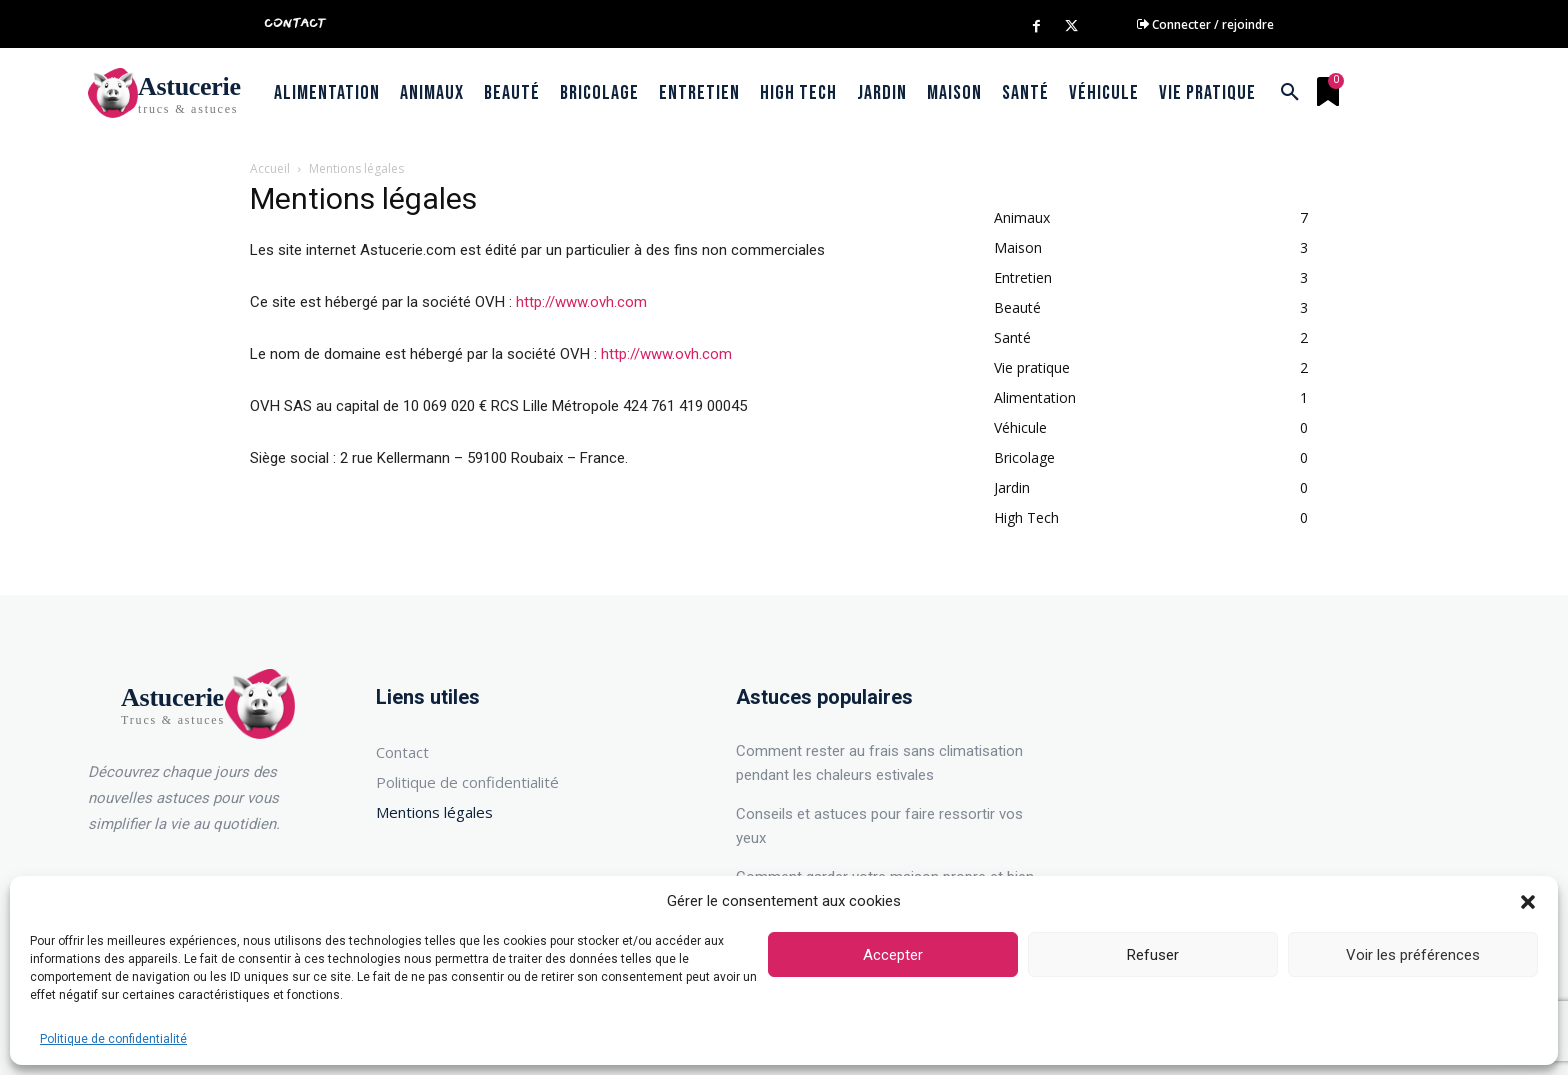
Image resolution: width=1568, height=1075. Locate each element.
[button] (1528, 902)
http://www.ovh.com (581, 302)
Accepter (893, 955)
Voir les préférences (1413, 955)
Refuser (1153, 955)
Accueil (270, 168)
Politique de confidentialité (113, 1039)
